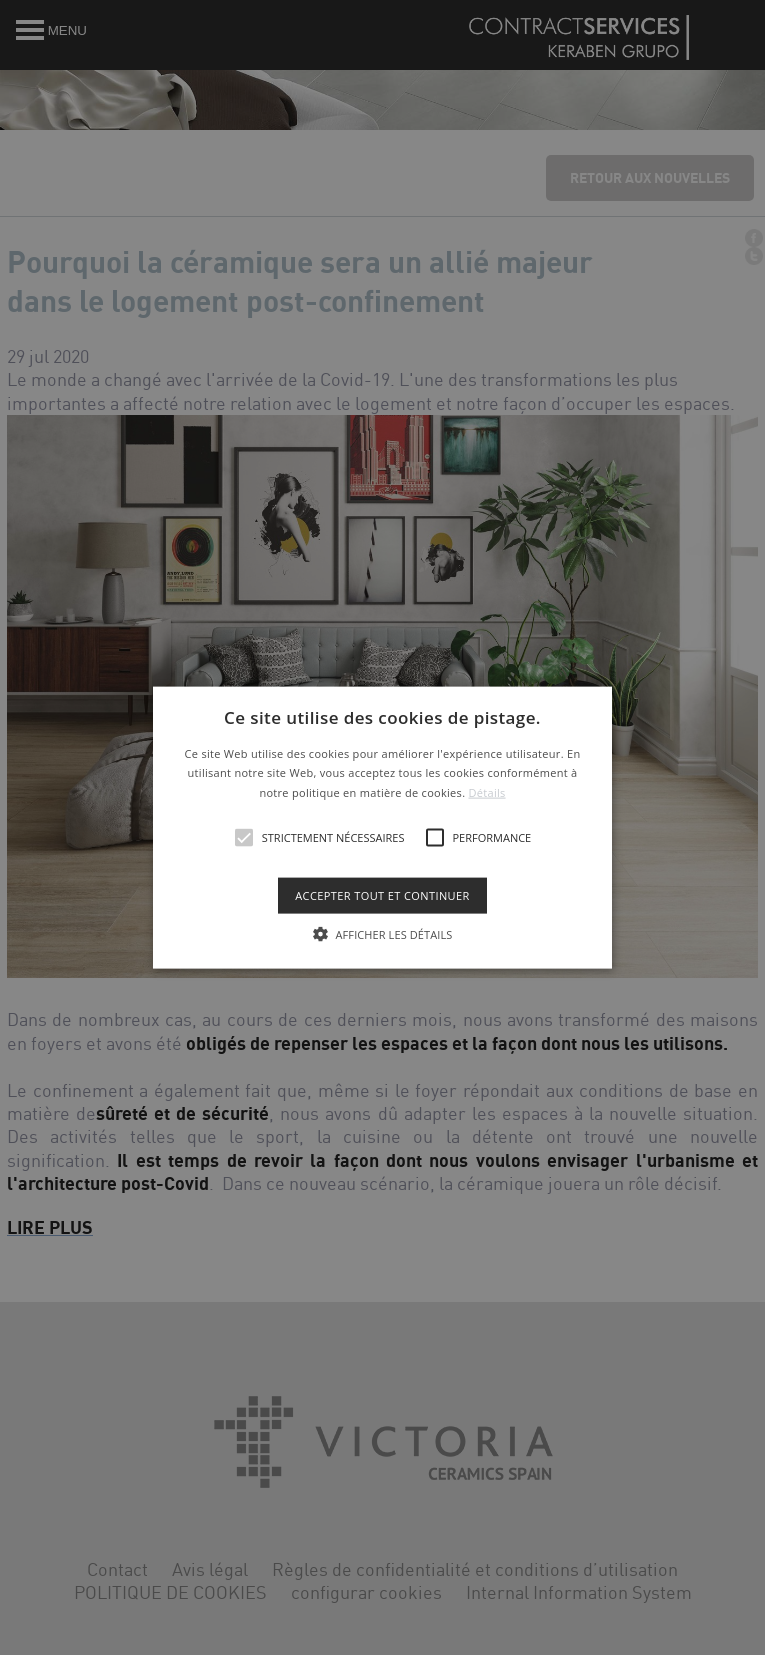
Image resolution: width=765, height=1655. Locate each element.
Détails (487, 792)
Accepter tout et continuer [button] (382, 895)
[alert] (382, 827)
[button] (382, 827)
